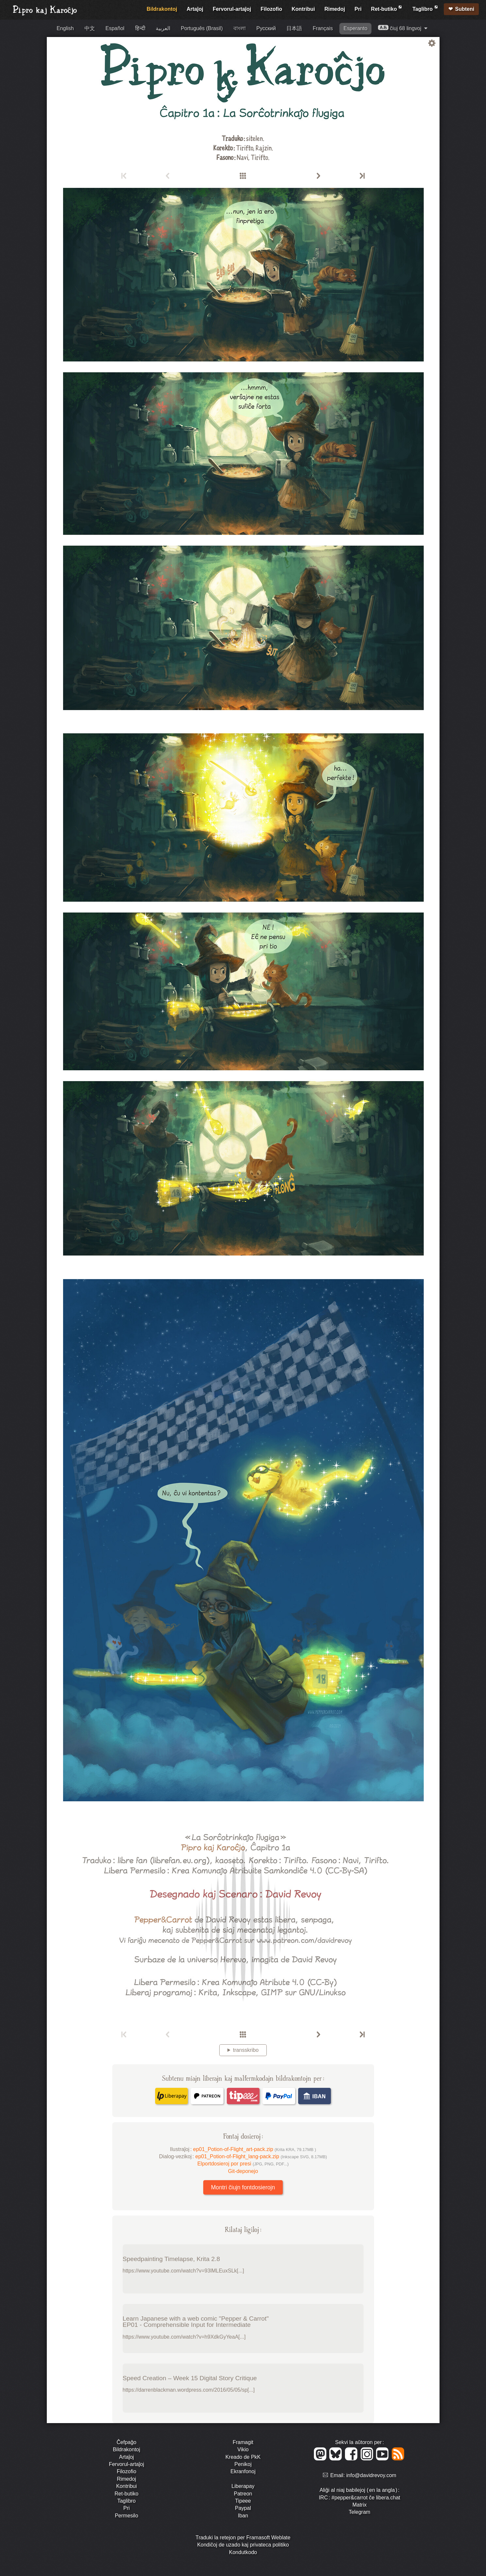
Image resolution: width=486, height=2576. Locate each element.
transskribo (246, 2050)
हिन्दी (140, 28)
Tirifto (244, 147)
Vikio (242, 2449)
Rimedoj (334, 9)
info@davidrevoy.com (371, 2475)
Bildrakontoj (162, 9)
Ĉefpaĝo (126, 2442)
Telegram (359, 2512)
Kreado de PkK (243, 2457)
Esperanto (355, 28)
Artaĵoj (195, 9)
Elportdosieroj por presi (243, 2163)
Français (323, 28)
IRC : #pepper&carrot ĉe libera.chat (359, 2497)
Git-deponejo (243, 2171)
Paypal (243, 2508)
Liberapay (242, 2486)
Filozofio (271, 9)
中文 (89, 28)
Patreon (243, 2493)
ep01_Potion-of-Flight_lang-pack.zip (261, 2156)
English (65, 28)
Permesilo (126, 2515)
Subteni (465, 9)
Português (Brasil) (202, 28)
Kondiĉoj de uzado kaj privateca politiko (243, 2545)
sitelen (254, 138)
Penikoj (242, 2464)
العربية (163, 28)
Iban (243, 2515)
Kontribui (303, 9)
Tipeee (243, 2501)
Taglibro (425, 8)
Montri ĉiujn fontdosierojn (243, 2187)
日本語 (294, 28)
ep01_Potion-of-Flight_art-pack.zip (254, 2149)
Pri (357, 9)
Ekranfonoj (243, 2471)
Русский (266, 28)
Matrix (359, 2505)
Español (114, 28)
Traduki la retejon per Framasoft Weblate (243, 2537)
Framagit (243, 2442)
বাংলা (239, 28)
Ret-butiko (387, 8)
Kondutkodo (243, 2552)
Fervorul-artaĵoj (232, 9)
